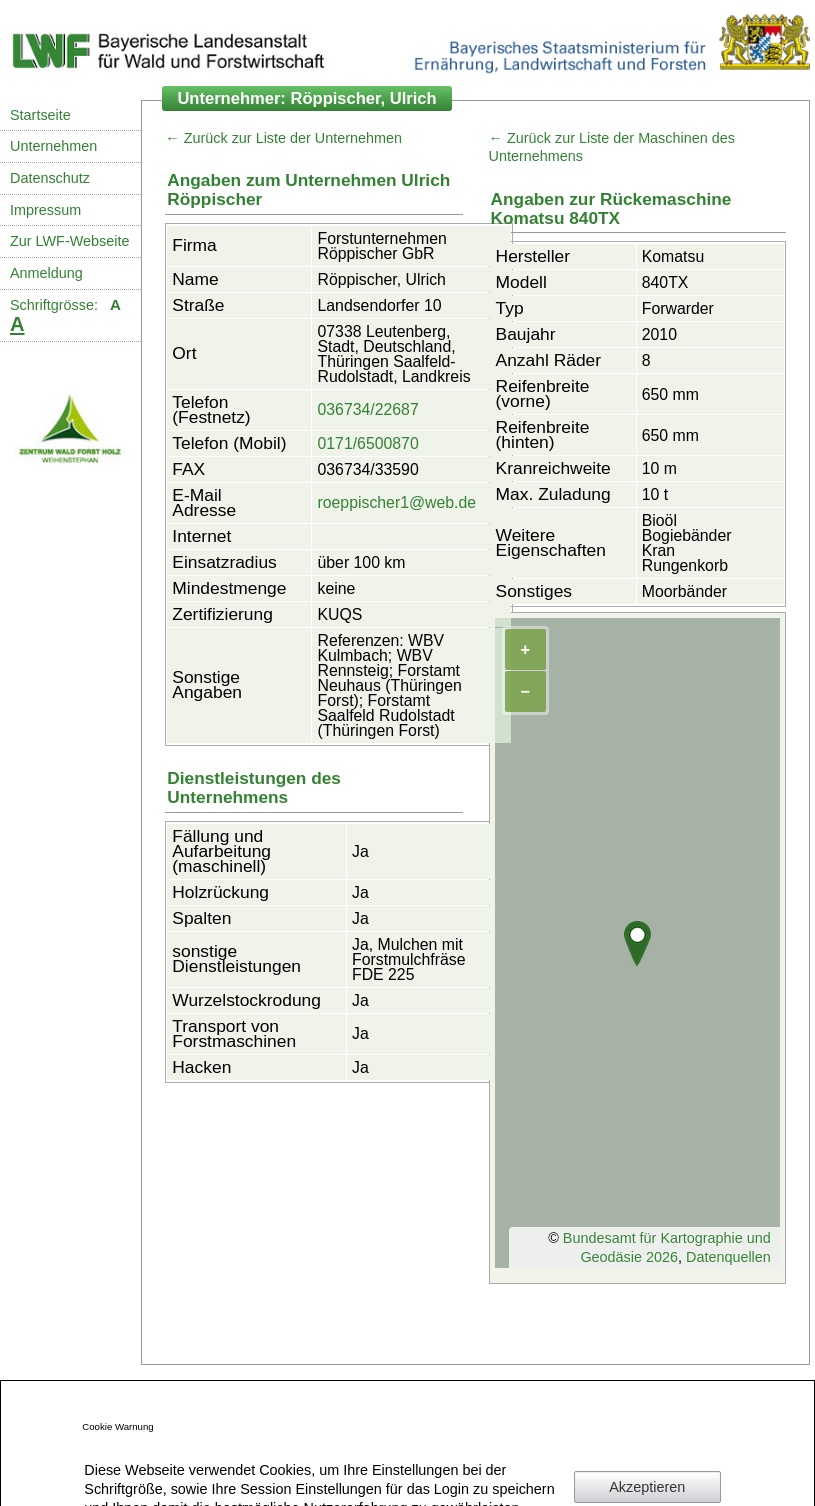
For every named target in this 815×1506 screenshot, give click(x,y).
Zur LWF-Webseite (69, 241)
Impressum (45, 210)
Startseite (40, 115)
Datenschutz (50, 178)
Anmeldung (46, 273)
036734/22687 (367, 409)
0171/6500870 (367, 443)
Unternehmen (53, 146)
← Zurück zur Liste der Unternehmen (283, 138)
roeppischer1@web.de (396, 502)
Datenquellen (728, 1257)
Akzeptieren (647, 1487)
